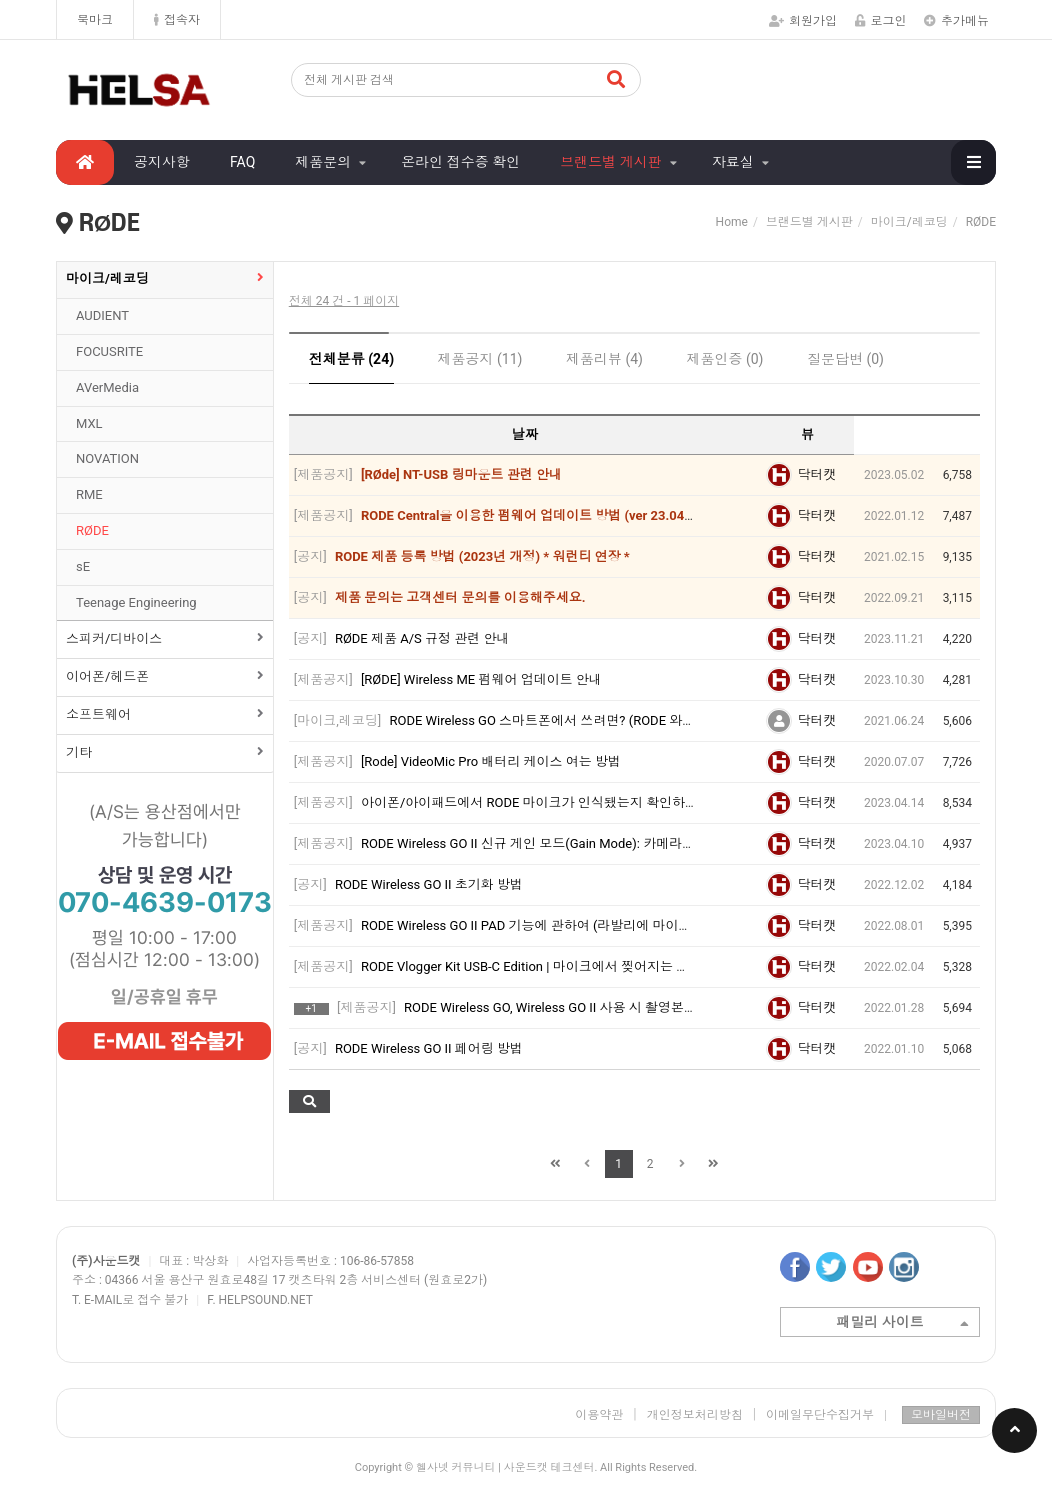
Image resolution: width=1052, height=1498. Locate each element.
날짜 (525, 434)
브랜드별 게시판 (610, 162)
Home (732, 222)
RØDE (92, 530)
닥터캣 (816, 474)
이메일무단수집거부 (826, 1415)
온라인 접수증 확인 (460, 162)
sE (83, 566)
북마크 (95, 20)
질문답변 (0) (845, 359)
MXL (89, 423)
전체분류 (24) (351, 359)
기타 (79, 752)
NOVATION (107, 458)
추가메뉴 (956, 21)
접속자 (177, 20)
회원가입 (803, 21)
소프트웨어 (98, 714)
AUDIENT (102, 315)
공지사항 (162, 162)
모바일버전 (941, 1415)
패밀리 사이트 (902, 1324)
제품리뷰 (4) (604, 359)
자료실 (733, 162)
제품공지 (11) (480, 359)
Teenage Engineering (136, 602)
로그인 (881, 21)
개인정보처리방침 (695, 1415)
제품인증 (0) (724, 359)
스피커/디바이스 (114, 638)
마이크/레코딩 (107, 278)
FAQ (242, 162)
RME (89, 494)
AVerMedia (107, 387)
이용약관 (599, 1415)
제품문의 (323, 162)
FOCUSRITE (109, 351)
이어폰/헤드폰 (107, 676)
